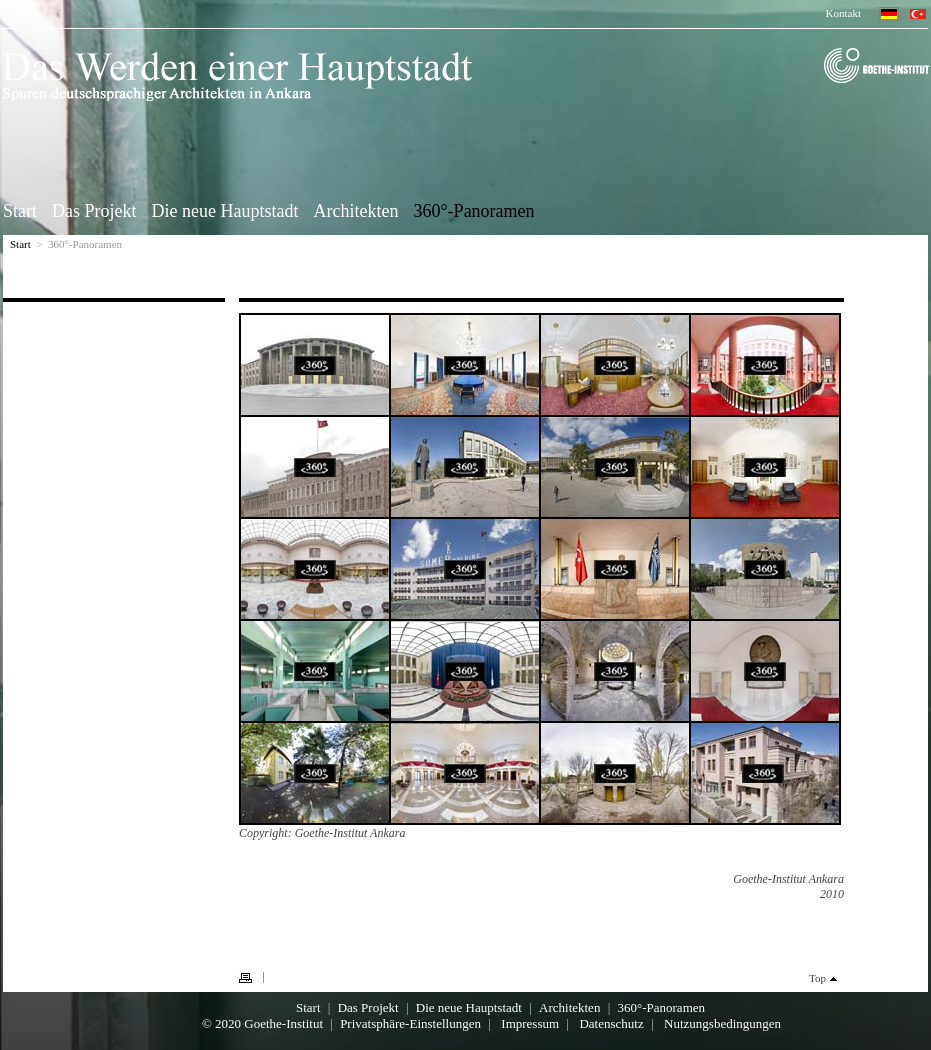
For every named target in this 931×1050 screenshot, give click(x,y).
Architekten (355, 210)
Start (20, 210)
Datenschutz (611, 1023)
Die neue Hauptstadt (225, 210)
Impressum (530, 1023)
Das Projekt (94, 210)
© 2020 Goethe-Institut (262, 1023)
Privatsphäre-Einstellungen (410, 1023)
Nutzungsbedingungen (722, 1023)
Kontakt (843, 13)
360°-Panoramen (473, 210)
